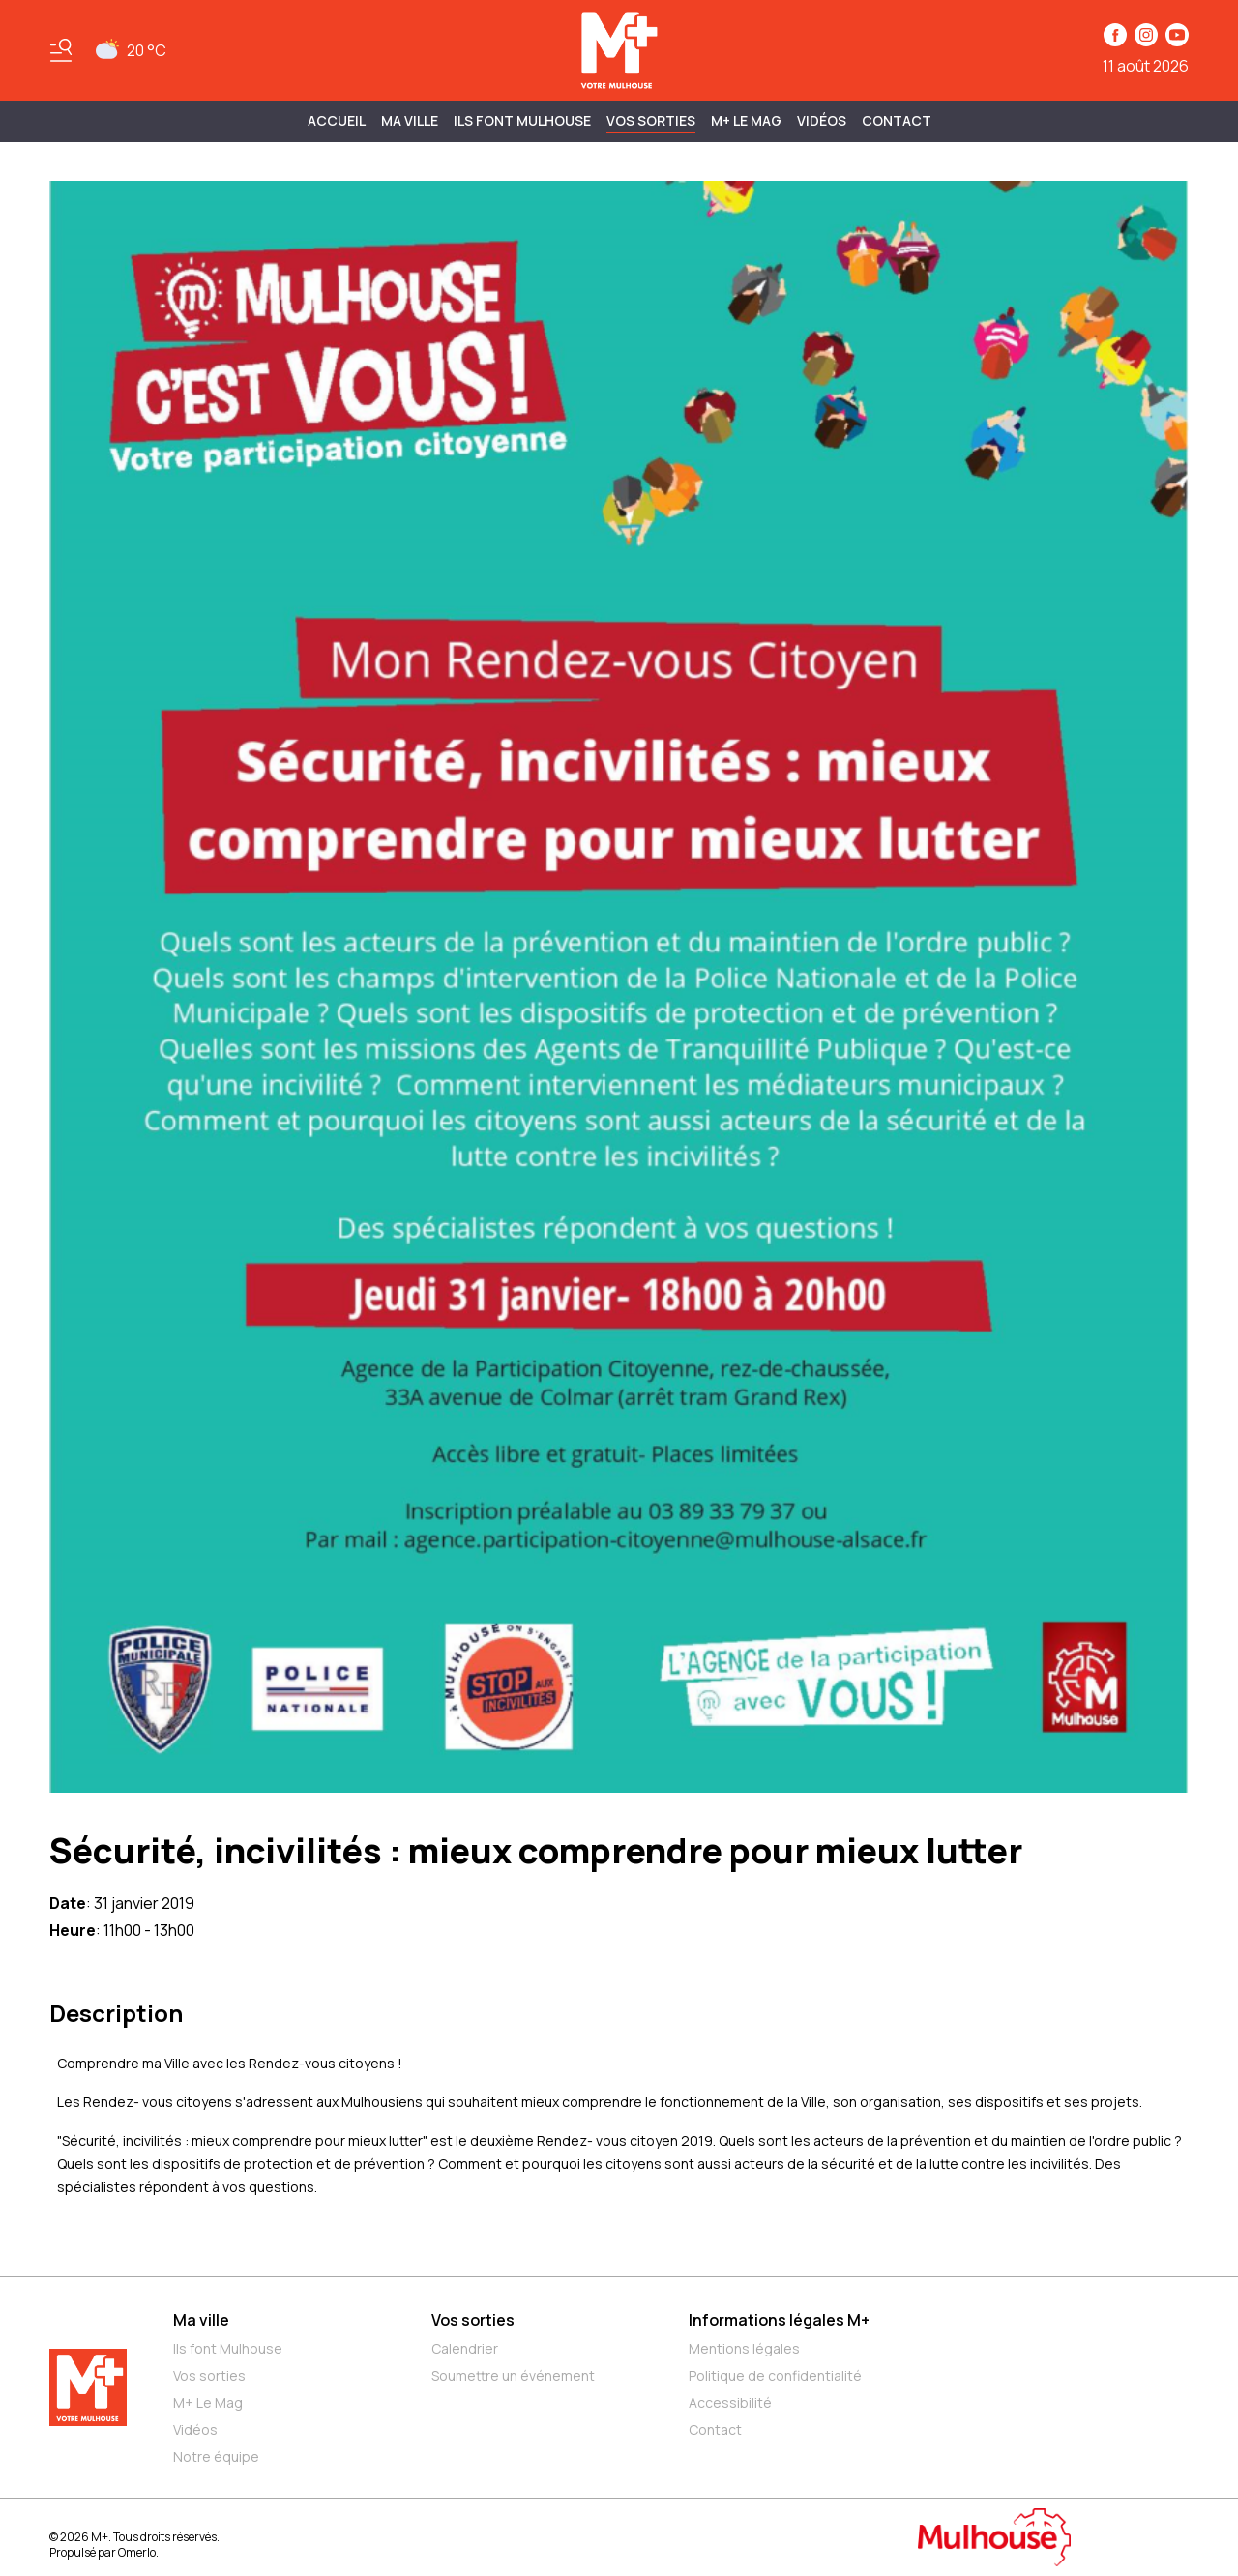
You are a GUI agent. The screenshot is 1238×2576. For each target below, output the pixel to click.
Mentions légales (744, 2348)
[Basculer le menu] (61, 50)
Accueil (337, 120)
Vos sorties (650, 120)
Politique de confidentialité (775, 2375)
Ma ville (201, 2319)
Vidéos (821, 120)
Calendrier (464, 2348)
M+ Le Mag (746, 120)
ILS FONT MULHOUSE (522, 120)
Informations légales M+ (779, 2319)
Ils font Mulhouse (227, 2348)
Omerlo (137, 2552)
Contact (896, 120)
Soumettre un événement (513, 2375)
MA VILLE (409, 120)
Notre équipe (216, 2456)
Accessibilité (730, 2402)
